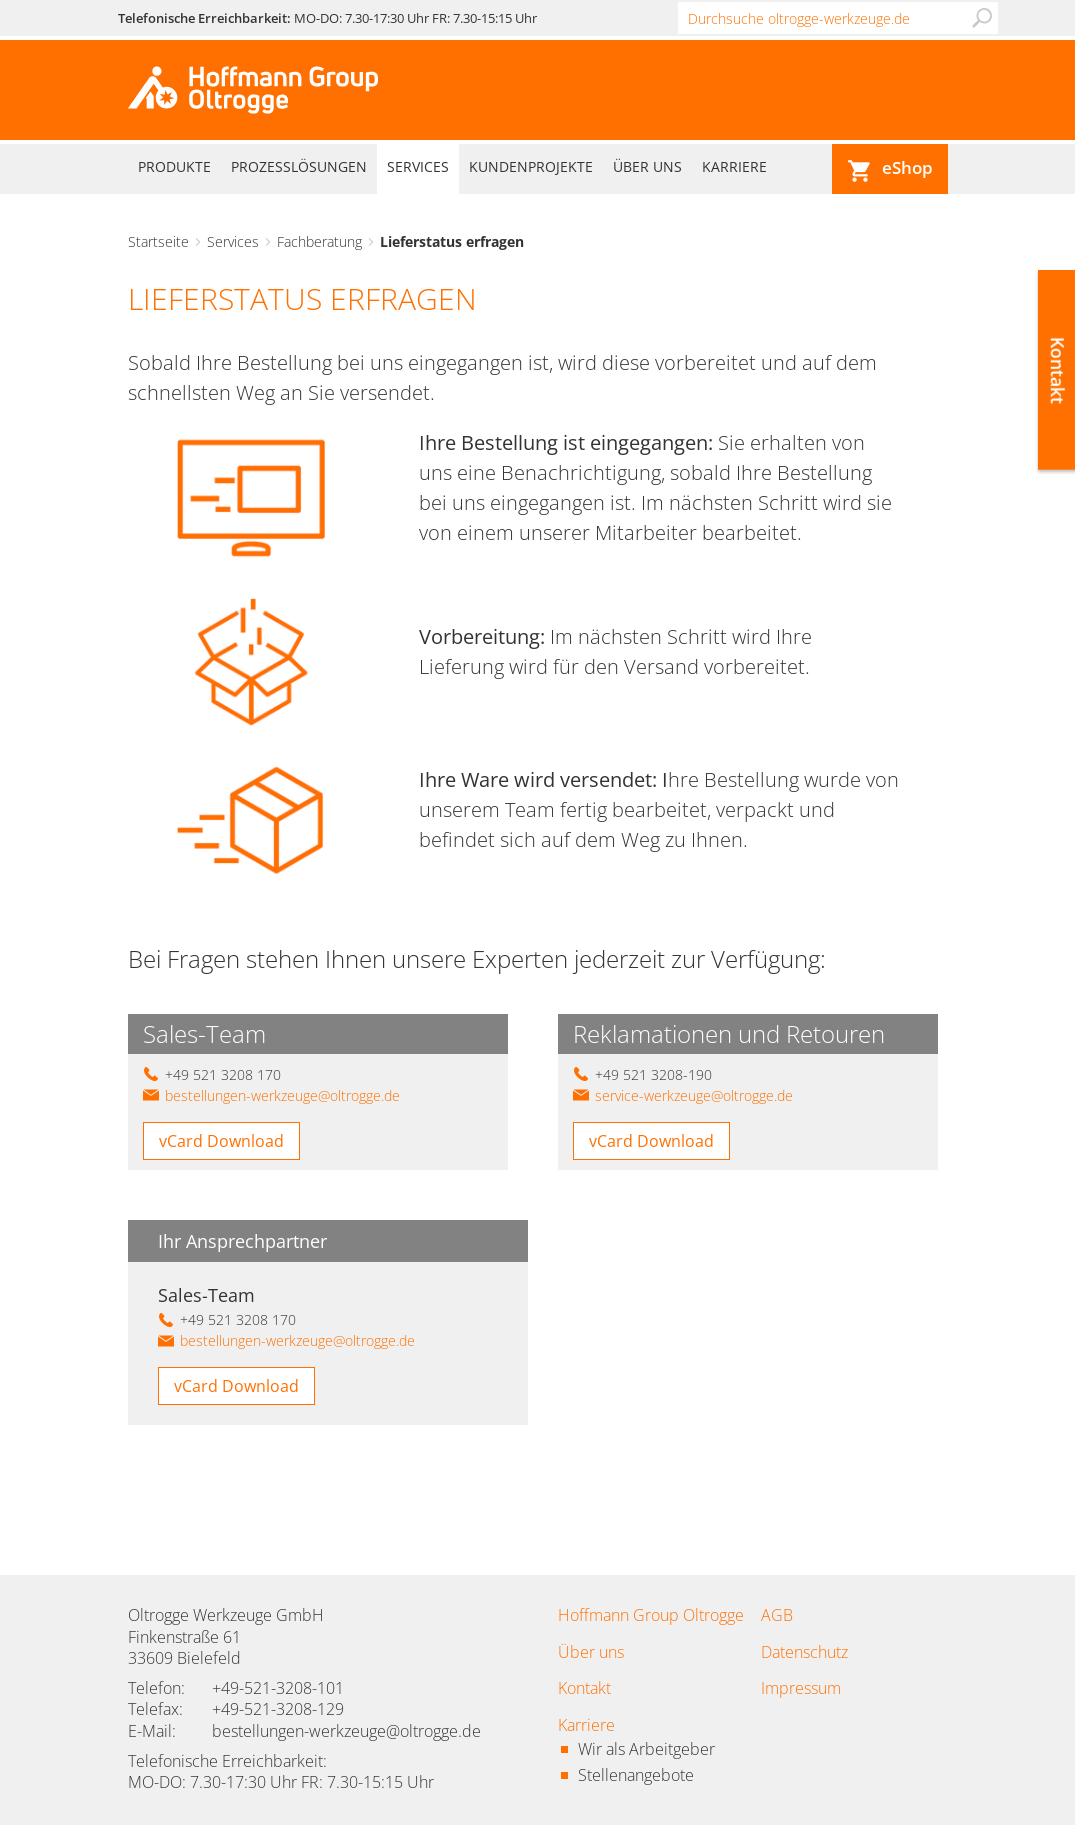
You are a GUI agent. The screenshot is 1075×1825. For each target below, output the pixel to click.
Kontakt (584, 1688)
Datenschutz (804, 1652)
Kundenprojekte (531, 166)
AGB (777, 1615)
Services (418, 166)
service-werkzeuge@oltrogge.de (694, 1095)
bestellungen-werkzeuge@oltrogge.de (282, 1095)
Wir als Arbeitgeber (646, 1749)
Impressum (801, 1688)
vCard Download (221, 1141)
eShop (907, 167)
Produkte (174, 166)
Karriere (734, 166)
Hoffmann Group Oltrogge (651, 1615)
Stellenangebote (636, 1775)
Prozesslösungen (299, 166)
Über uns (647, 166)
